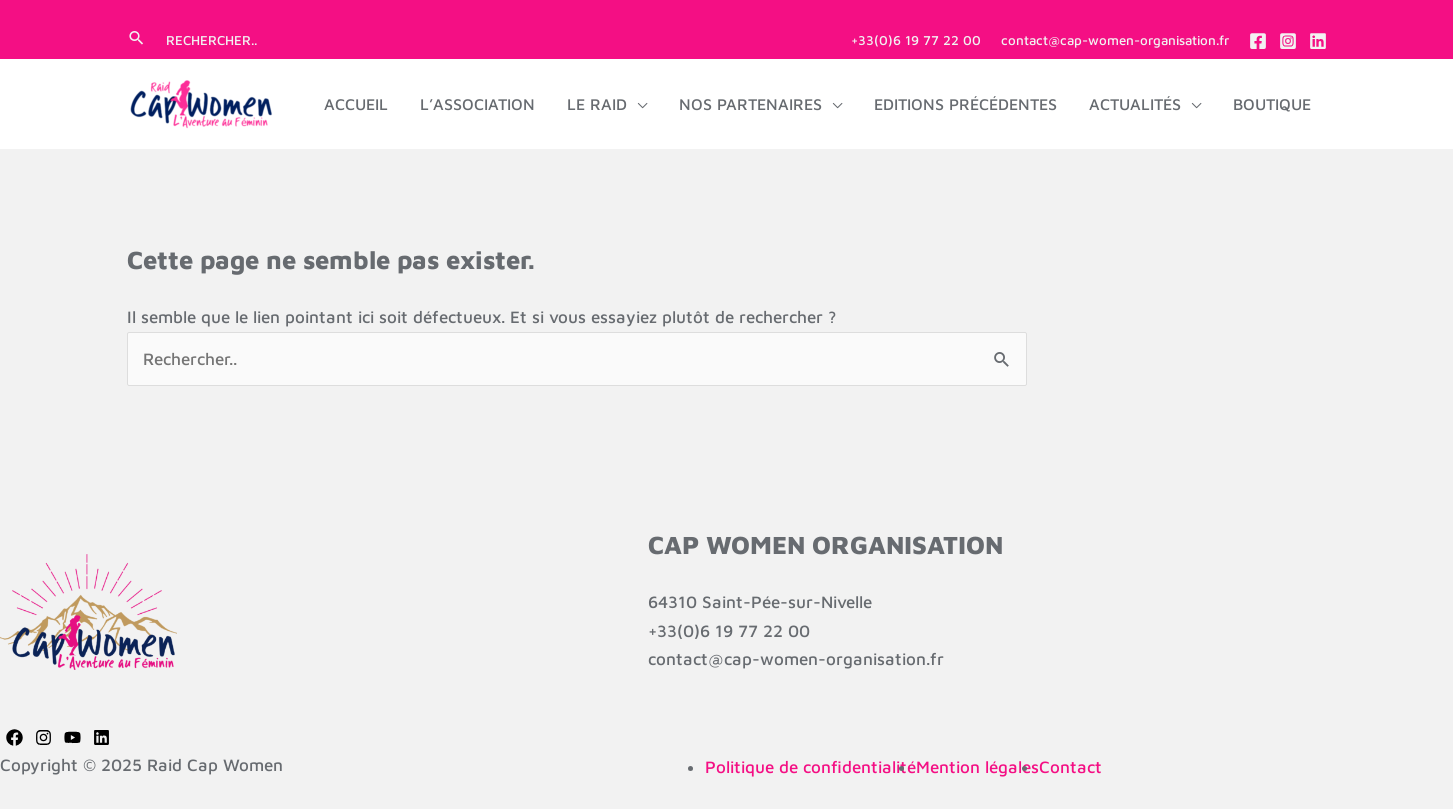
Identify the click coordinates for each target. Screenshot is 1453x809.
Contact (1070, 767)
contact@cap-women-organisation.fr (1115, 40)
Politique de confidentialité (810, 767)
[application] (637, 104)
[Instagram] (1288, 41)
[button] (136, 39)
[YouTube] (72, 737)
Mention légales (977, 767)
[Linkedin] (1318, 41)
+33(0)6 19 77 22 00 (916, 40)
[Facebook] (1258, 41)
